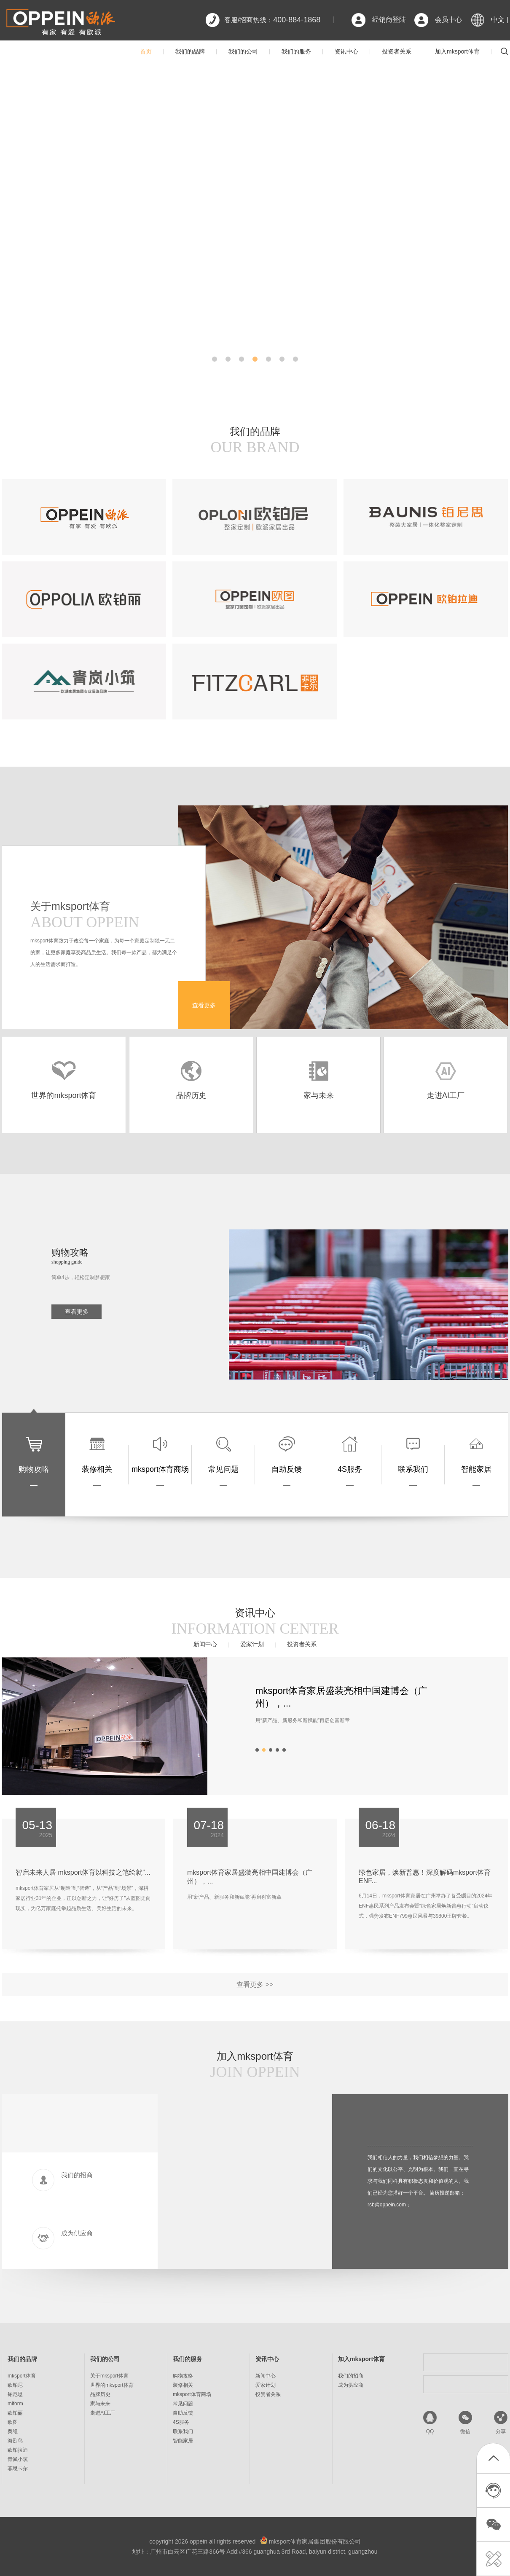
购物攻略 (183, 2376)
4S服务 (181, 2422)
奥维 (13, 2431)
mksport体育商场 (192, 2394)
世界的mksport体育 (112, 2385)
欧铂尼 (15, 2385)
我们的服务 (296, 51)
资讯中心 (346, 51)
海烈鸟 (15, 2441)
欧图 (13, 2422)
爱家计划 (252, 1644)
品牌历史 (100, 2394)
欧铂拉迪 (18, 2450)
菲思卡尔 (18, 2468)
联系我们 (183, 2431)
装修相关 (183, 2385)
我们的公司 (243, 51)
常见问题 (183, 2404)
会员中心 (448, 19)
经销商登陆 (389, 19)
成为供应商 (350, 2385)
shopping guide (67, 1262)
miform (15, 2404)
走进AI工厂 (102, 2413)
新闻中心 (205, 1644)
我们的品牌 (190, 51)
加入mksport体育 (457, 51)
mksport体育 (22, 2376)
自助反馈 (183, 2413)
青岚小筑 (18, 2459)
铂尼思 (15, 2394)
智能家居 (183, 2441)
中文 (498, 19)
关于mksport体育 (109, 2376)
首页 (146, 51)
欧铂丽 (15, 2413)
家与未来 (100, 2404)
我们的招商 (350, 2376)
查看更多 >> (254, 1984)
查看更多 (204, 1005)
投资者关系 (396, 51)
